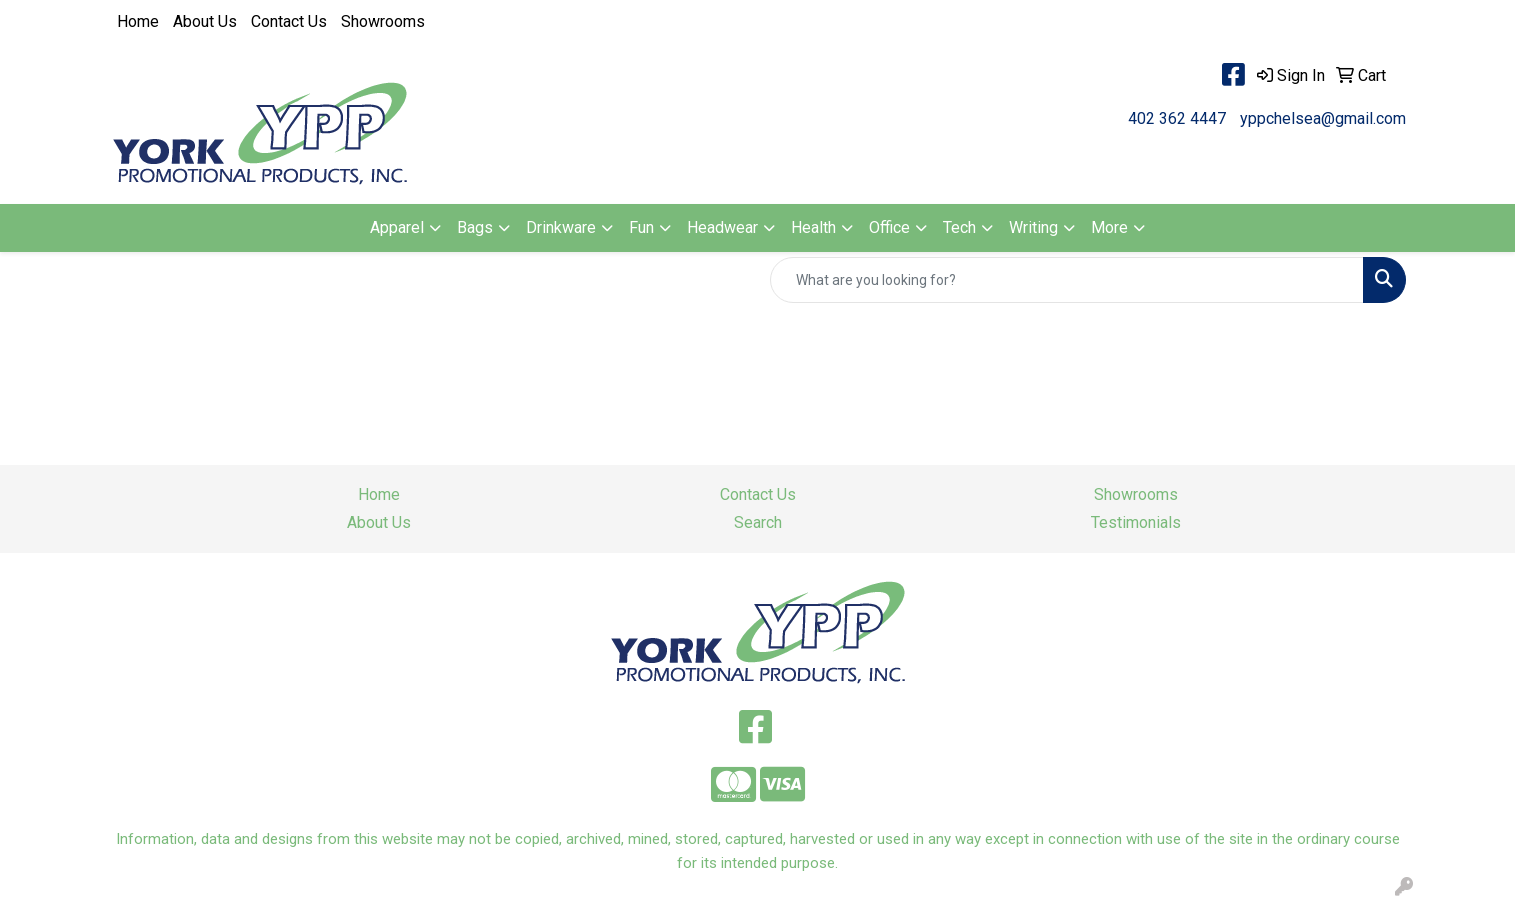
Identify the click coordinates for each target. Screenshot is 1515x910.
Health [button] (813, 227)
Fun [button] (641, 227)
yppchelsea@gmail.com (1323, 118)
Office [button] (889, 227)
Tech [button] (959, 227)
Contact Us (289, 21)
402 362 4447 (1177, 118)
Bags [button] (475, 227)
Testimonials (1136, 522)
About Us (205, 21)
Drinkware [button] (561, 227)
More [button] (1109, 227)
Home (138, 21)
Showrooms (383, 21)
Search (758, 522)
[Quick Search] (1067, 280)
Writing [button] (1033, 227)
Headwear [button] (722, 227)
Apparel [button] (397, 227)
